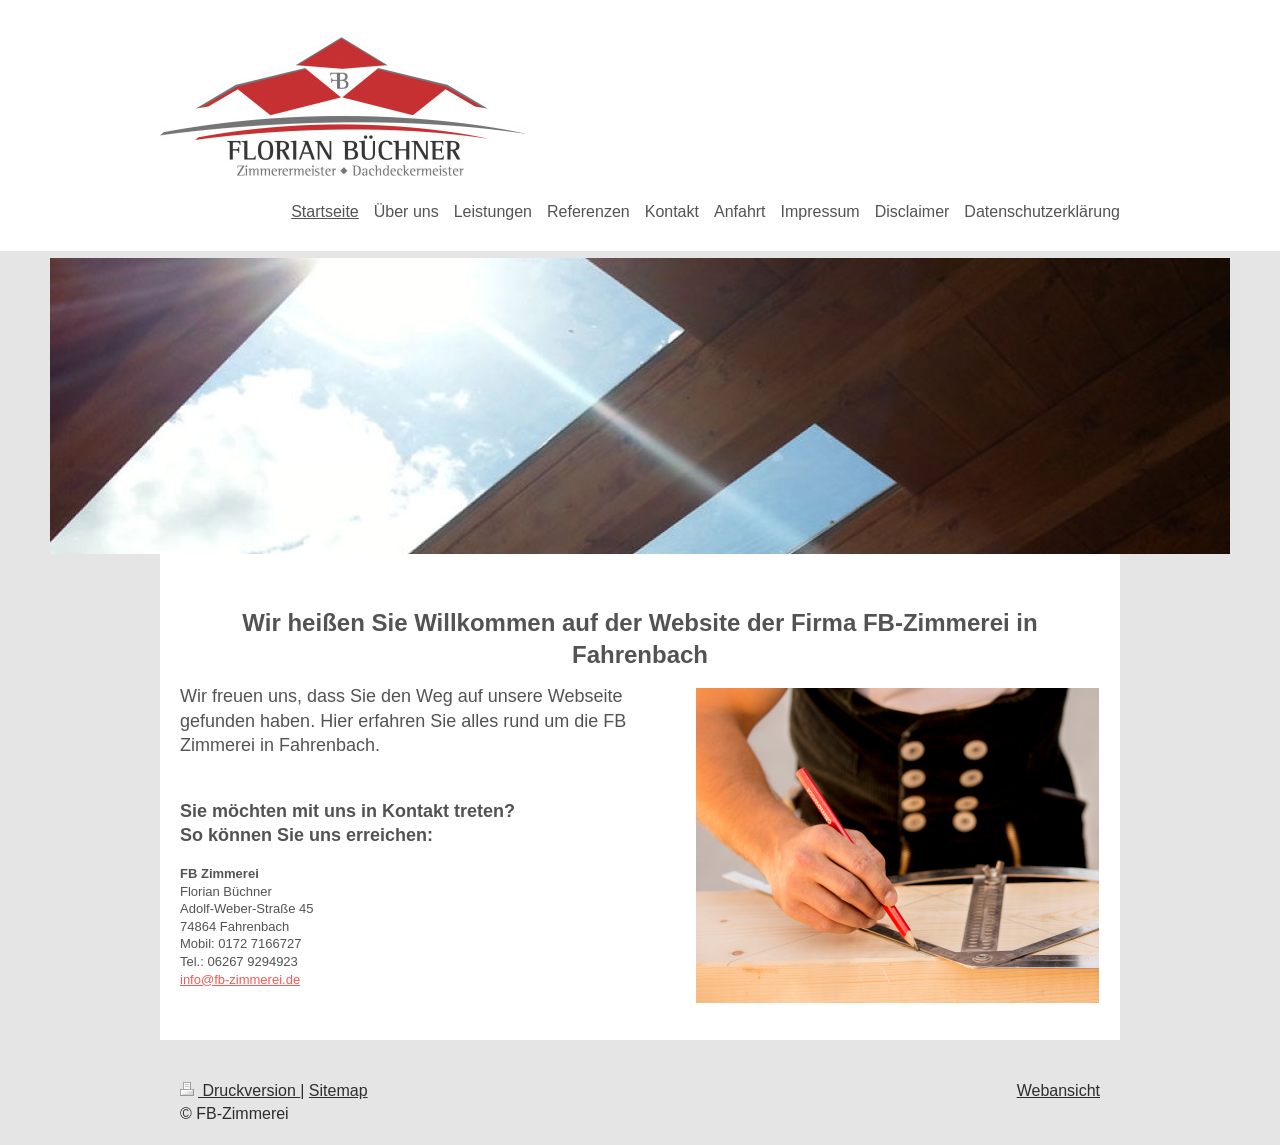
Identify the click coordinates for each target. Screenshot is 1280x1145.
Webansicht (1058, 1090)
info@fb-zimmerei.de (240, 979)
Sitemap (338, 1090)
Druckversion (240, 1090)
